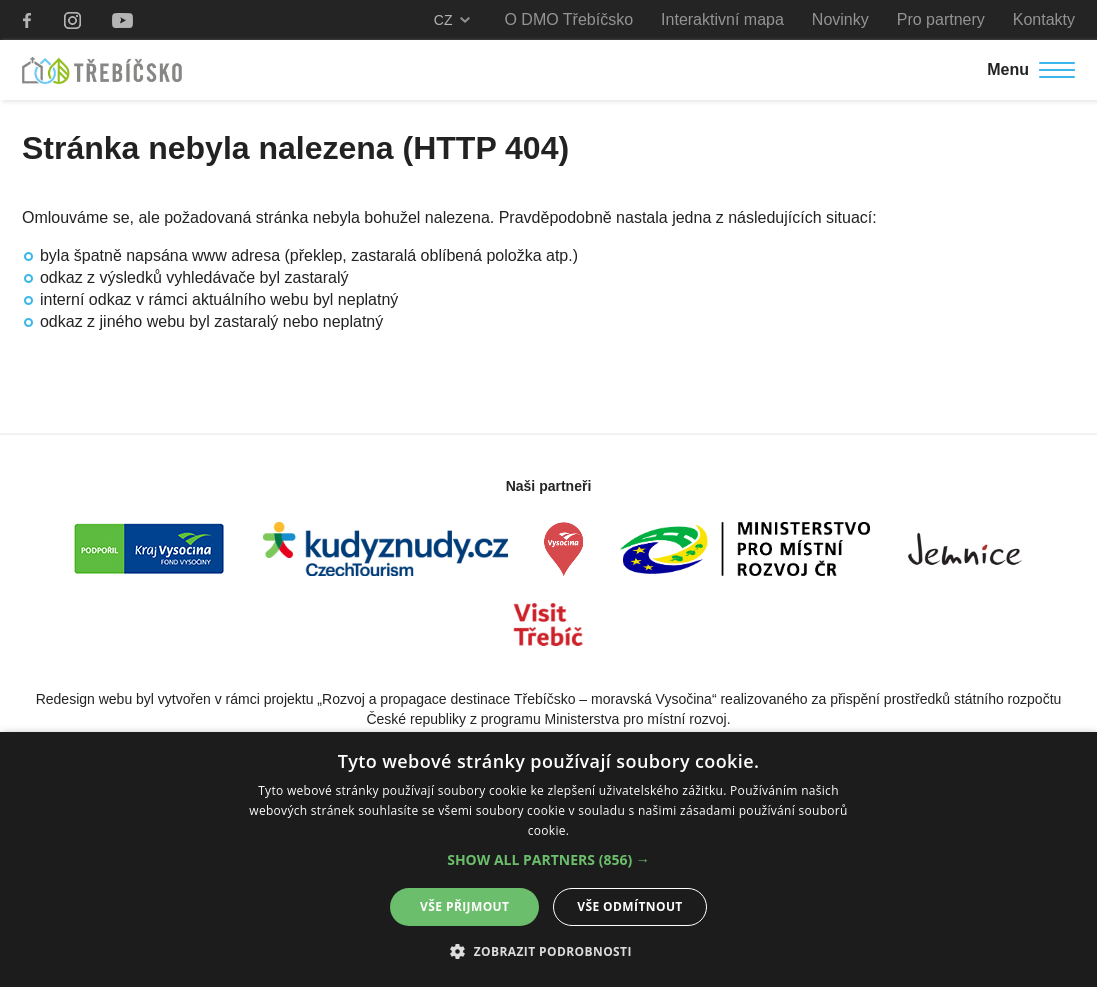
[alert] (548, 859)
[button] (548, 860)
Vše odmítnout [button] (629, 906)
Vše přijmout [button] (464, 906)
